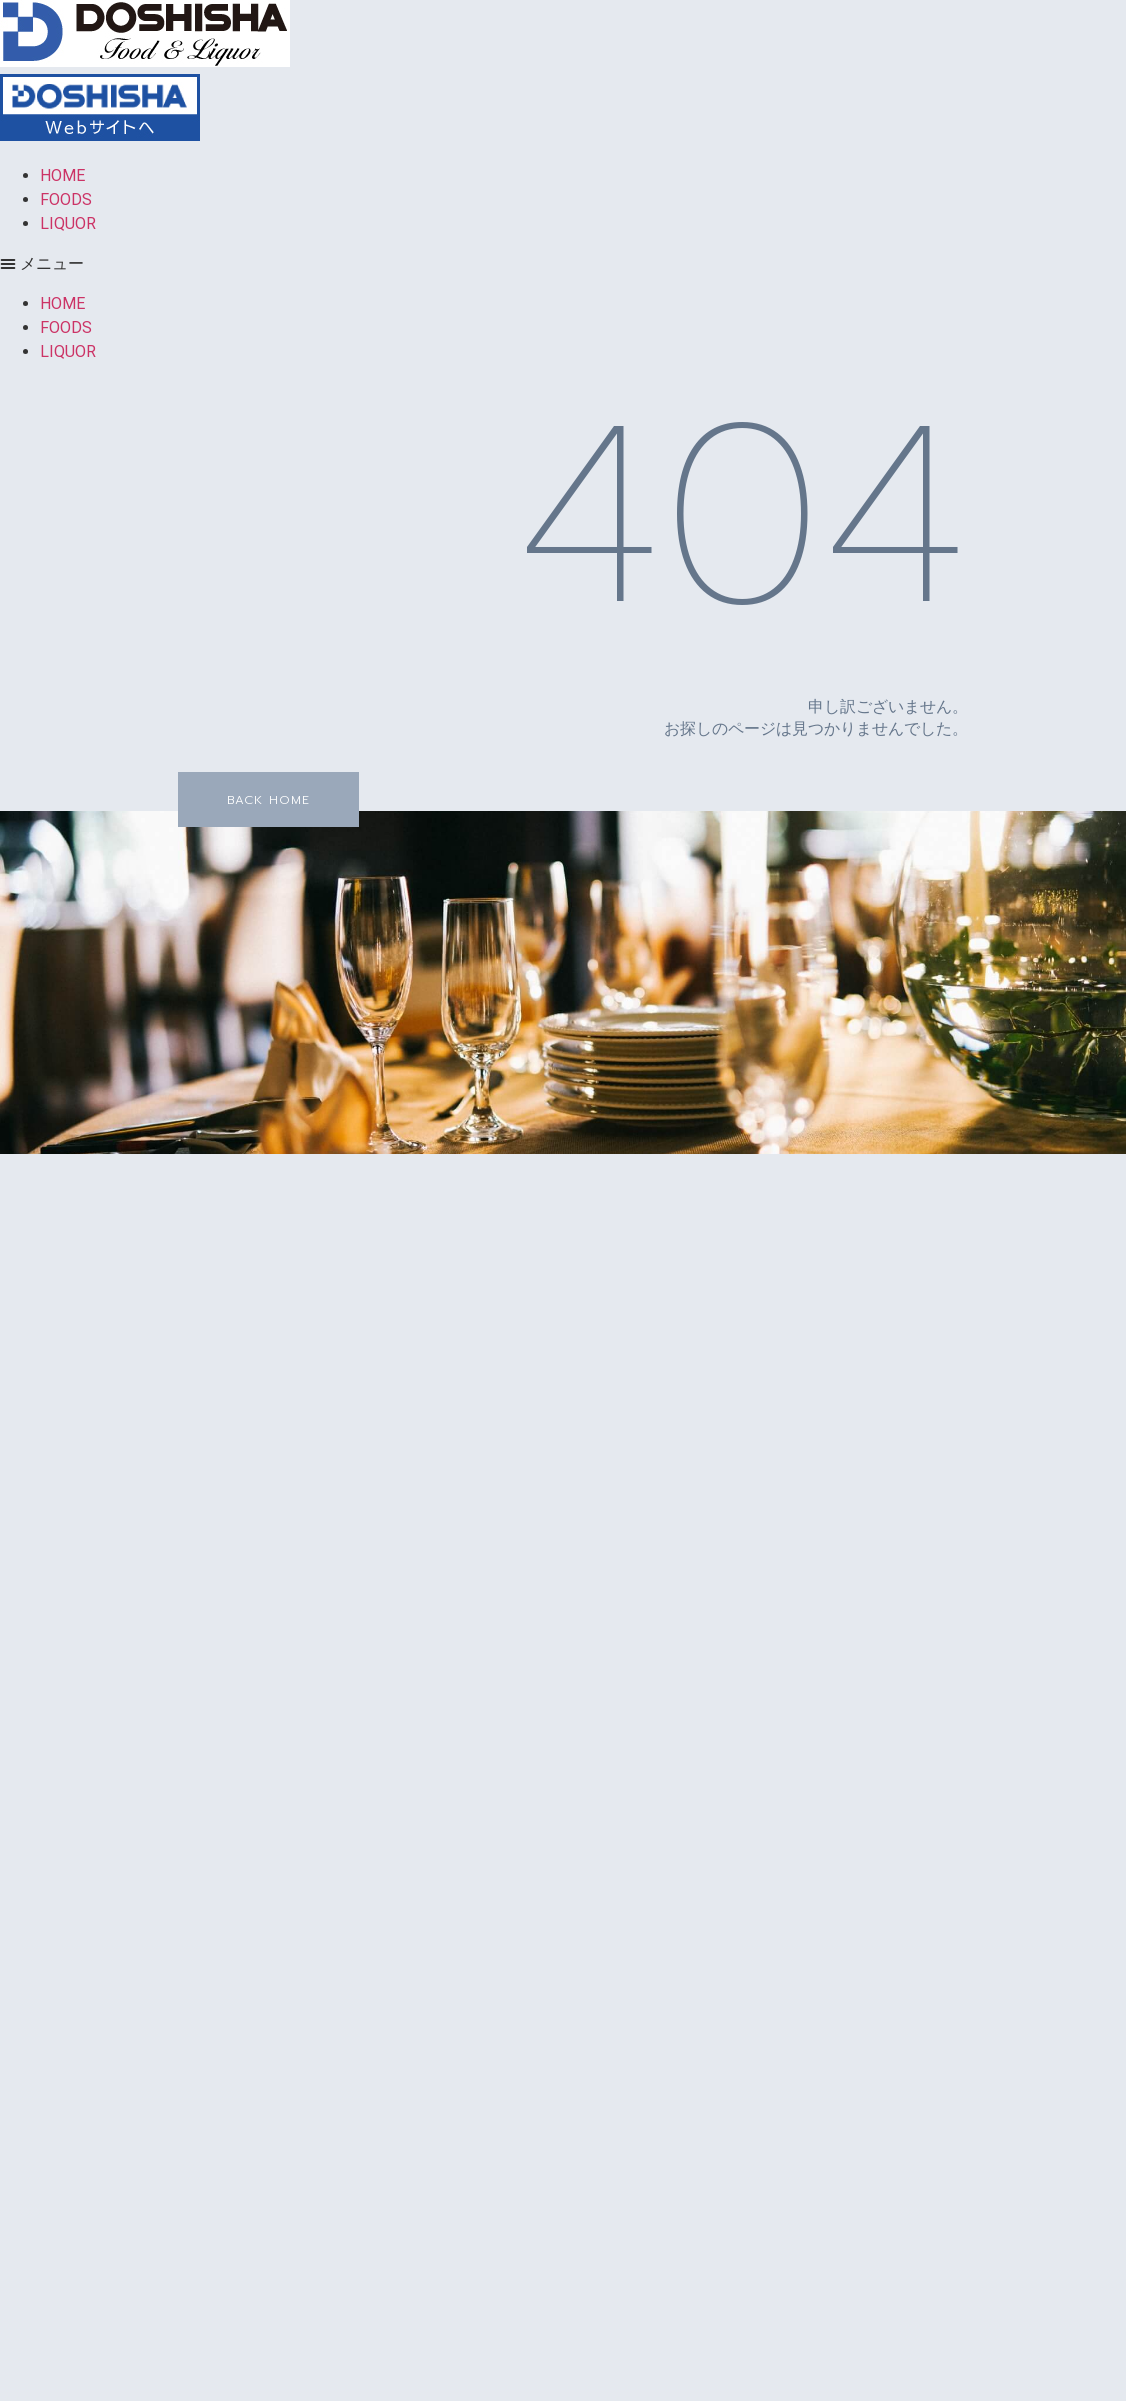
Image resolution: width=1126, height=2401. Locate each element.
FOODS (66, 199)
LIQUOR (68, 223)
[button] (563, 264)
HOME (62, 175)
